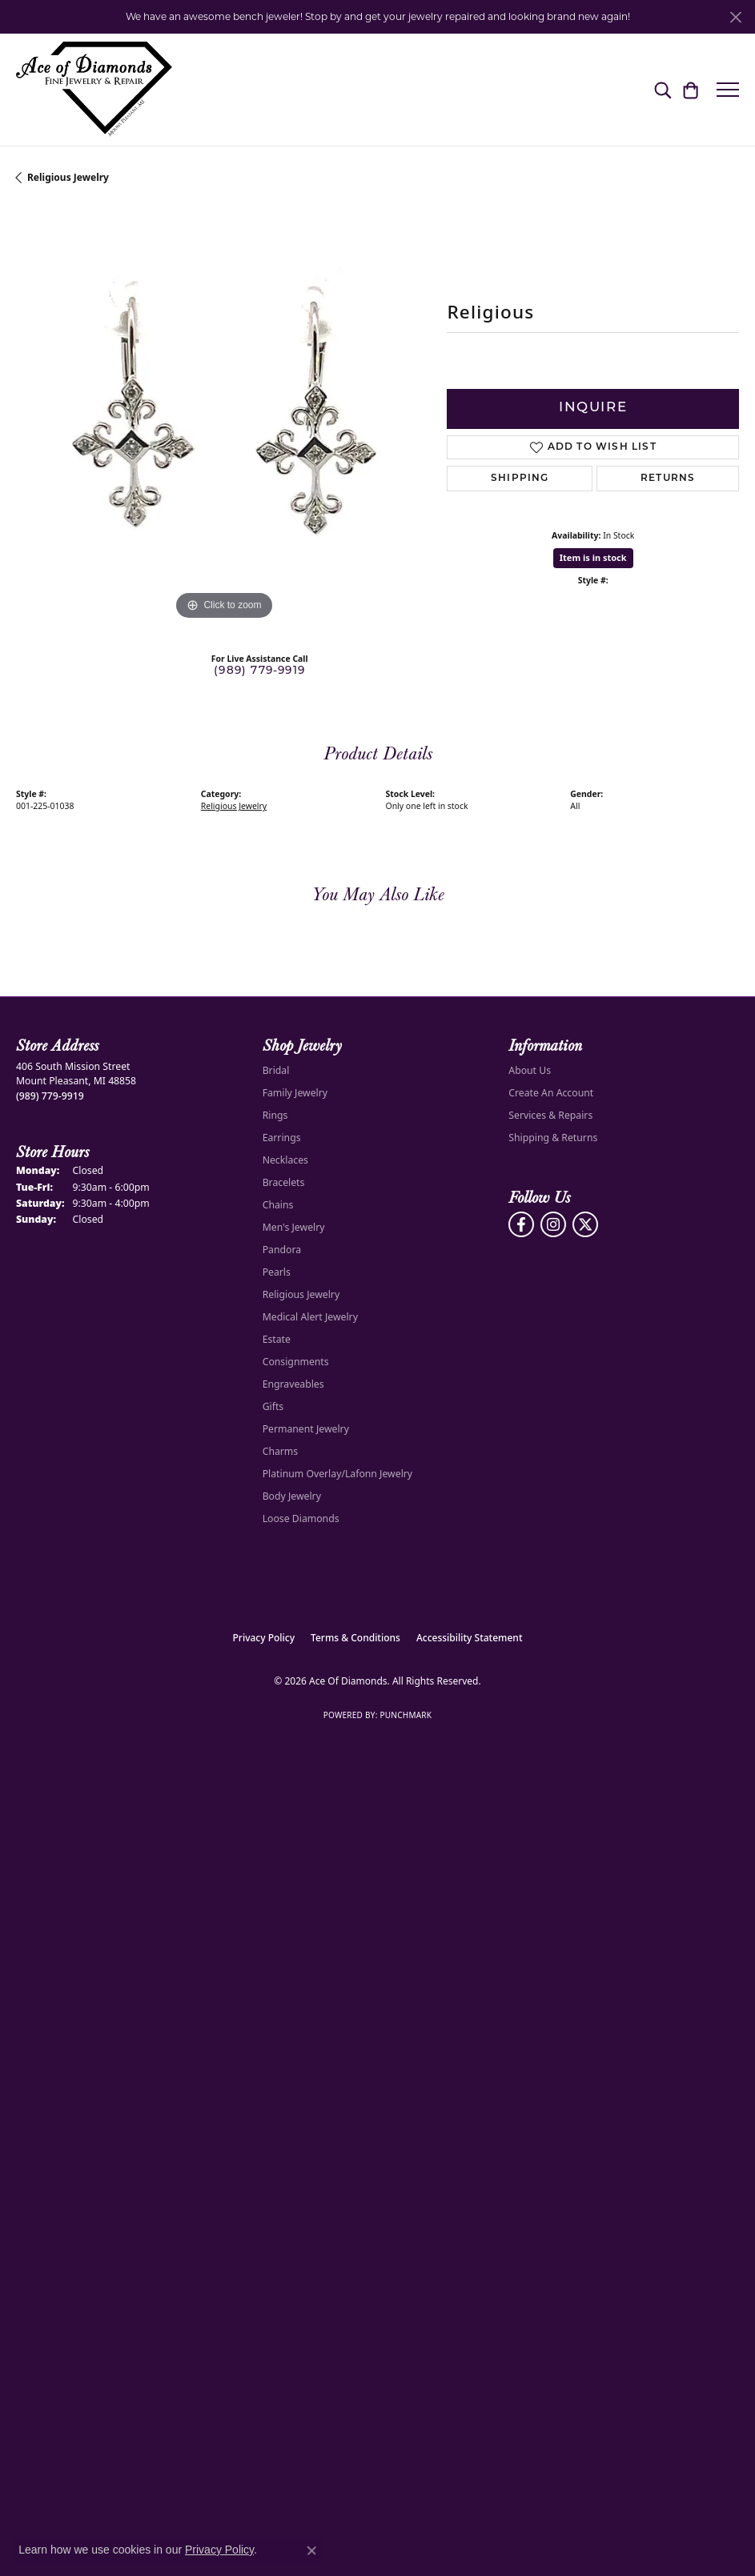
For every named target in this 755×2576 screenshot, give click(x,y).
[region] (223, 416)
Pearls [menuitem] (277, 1272)
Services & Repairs (550, 1115)
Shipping (520, 478)
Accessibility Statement (469, 1638)
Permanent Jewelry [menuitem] (306, 1429)
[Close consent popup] (311, 2550)
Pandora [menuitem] (282, 1249)
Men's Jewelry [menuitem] (294, 1227)
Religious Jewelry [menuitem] (301, 1294)
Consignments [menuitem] (296, 1361)
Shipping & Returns (552, 1137)
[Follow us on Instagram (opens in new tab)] (553, 1224)
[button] (663, 90)
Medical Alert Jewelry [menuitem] (310, 1317)
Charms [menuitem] (281, 1451)
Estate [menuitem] (277, 1339)
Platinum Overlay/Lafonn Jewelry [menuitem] (337, 1473)
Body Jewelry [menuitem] (292, 1496)
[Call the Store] (50, 1096)
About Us (529, 1070)
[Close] (735, 17)
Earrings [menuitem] (282, 1137)
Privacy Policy (264, 1638)
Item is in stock (593, 557)
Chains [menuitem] (278, 1205)
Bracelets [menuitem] (284, 1182)
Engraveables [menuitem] (293, 1384)
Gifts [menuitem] (273, 1406)
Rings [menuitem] (275, 1115)
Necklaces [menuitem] (285, 1160)
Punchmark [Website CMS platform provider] (406, 1715)
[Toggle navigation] (728, 89)
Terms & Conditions (355, 1638)
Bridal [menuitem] (276, 1070)
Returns (668, 478)
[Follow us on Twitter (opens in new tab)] (585, 1224)
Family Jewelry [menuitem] (295, 1093)
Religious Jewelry (68, 177)
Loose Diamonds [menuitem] (301, 1518)
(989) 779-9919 (259, 671)
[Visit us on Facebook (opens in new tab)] (521, 1224)
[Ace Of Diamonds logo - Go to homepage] (94, 90)
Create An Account (550, 1093)
